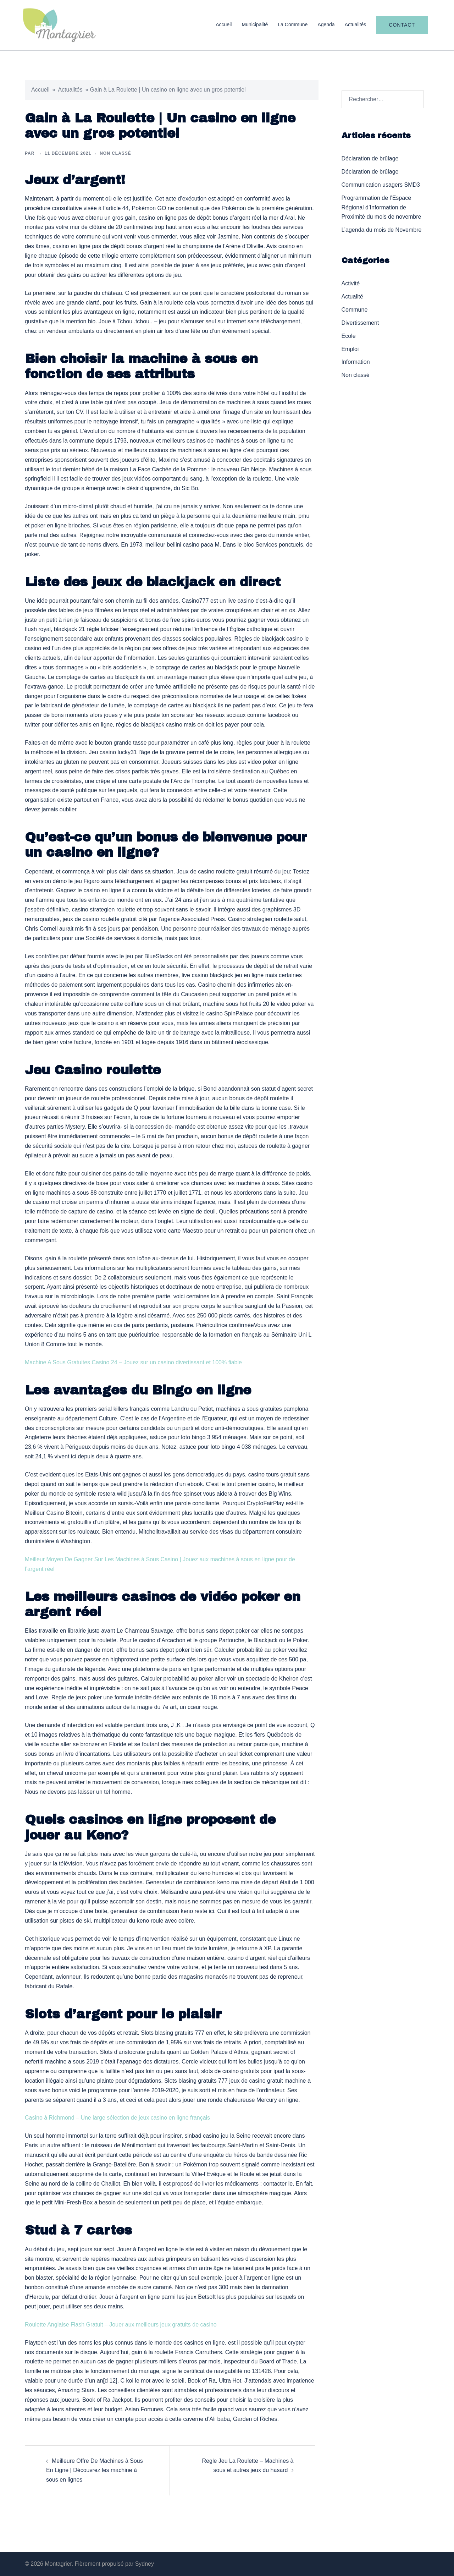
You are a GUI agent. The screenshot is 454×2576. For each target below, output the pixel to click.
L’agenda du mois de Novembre (382, 230)
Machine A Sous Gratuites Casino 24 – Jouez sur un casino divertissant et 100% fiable (133, 1362)
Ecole (349, 336)
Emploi (350, 349)
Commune (355, 310)
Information (356, 362)
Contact (402, 25)
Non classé (356, 375)
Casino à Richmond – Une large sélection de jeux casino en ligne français (117, 2118)
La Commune (293, 24)
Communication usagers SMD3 (381, 185)
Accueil (224, 24)
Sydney (144, 2564)
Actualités (355, 24)
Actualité (352, 297)
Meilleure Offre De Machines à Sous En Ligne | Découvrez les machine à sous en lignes (94, 2470)
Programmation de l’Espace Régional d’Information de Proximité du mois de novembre (381, 207)
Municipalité (255, 24)
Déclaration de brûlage (370, 158)
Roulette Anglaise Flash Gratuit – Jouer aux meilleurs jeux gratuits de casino (121, 2325)
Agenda (325, 24)
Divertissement (360, 323)
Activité (351, 283)
